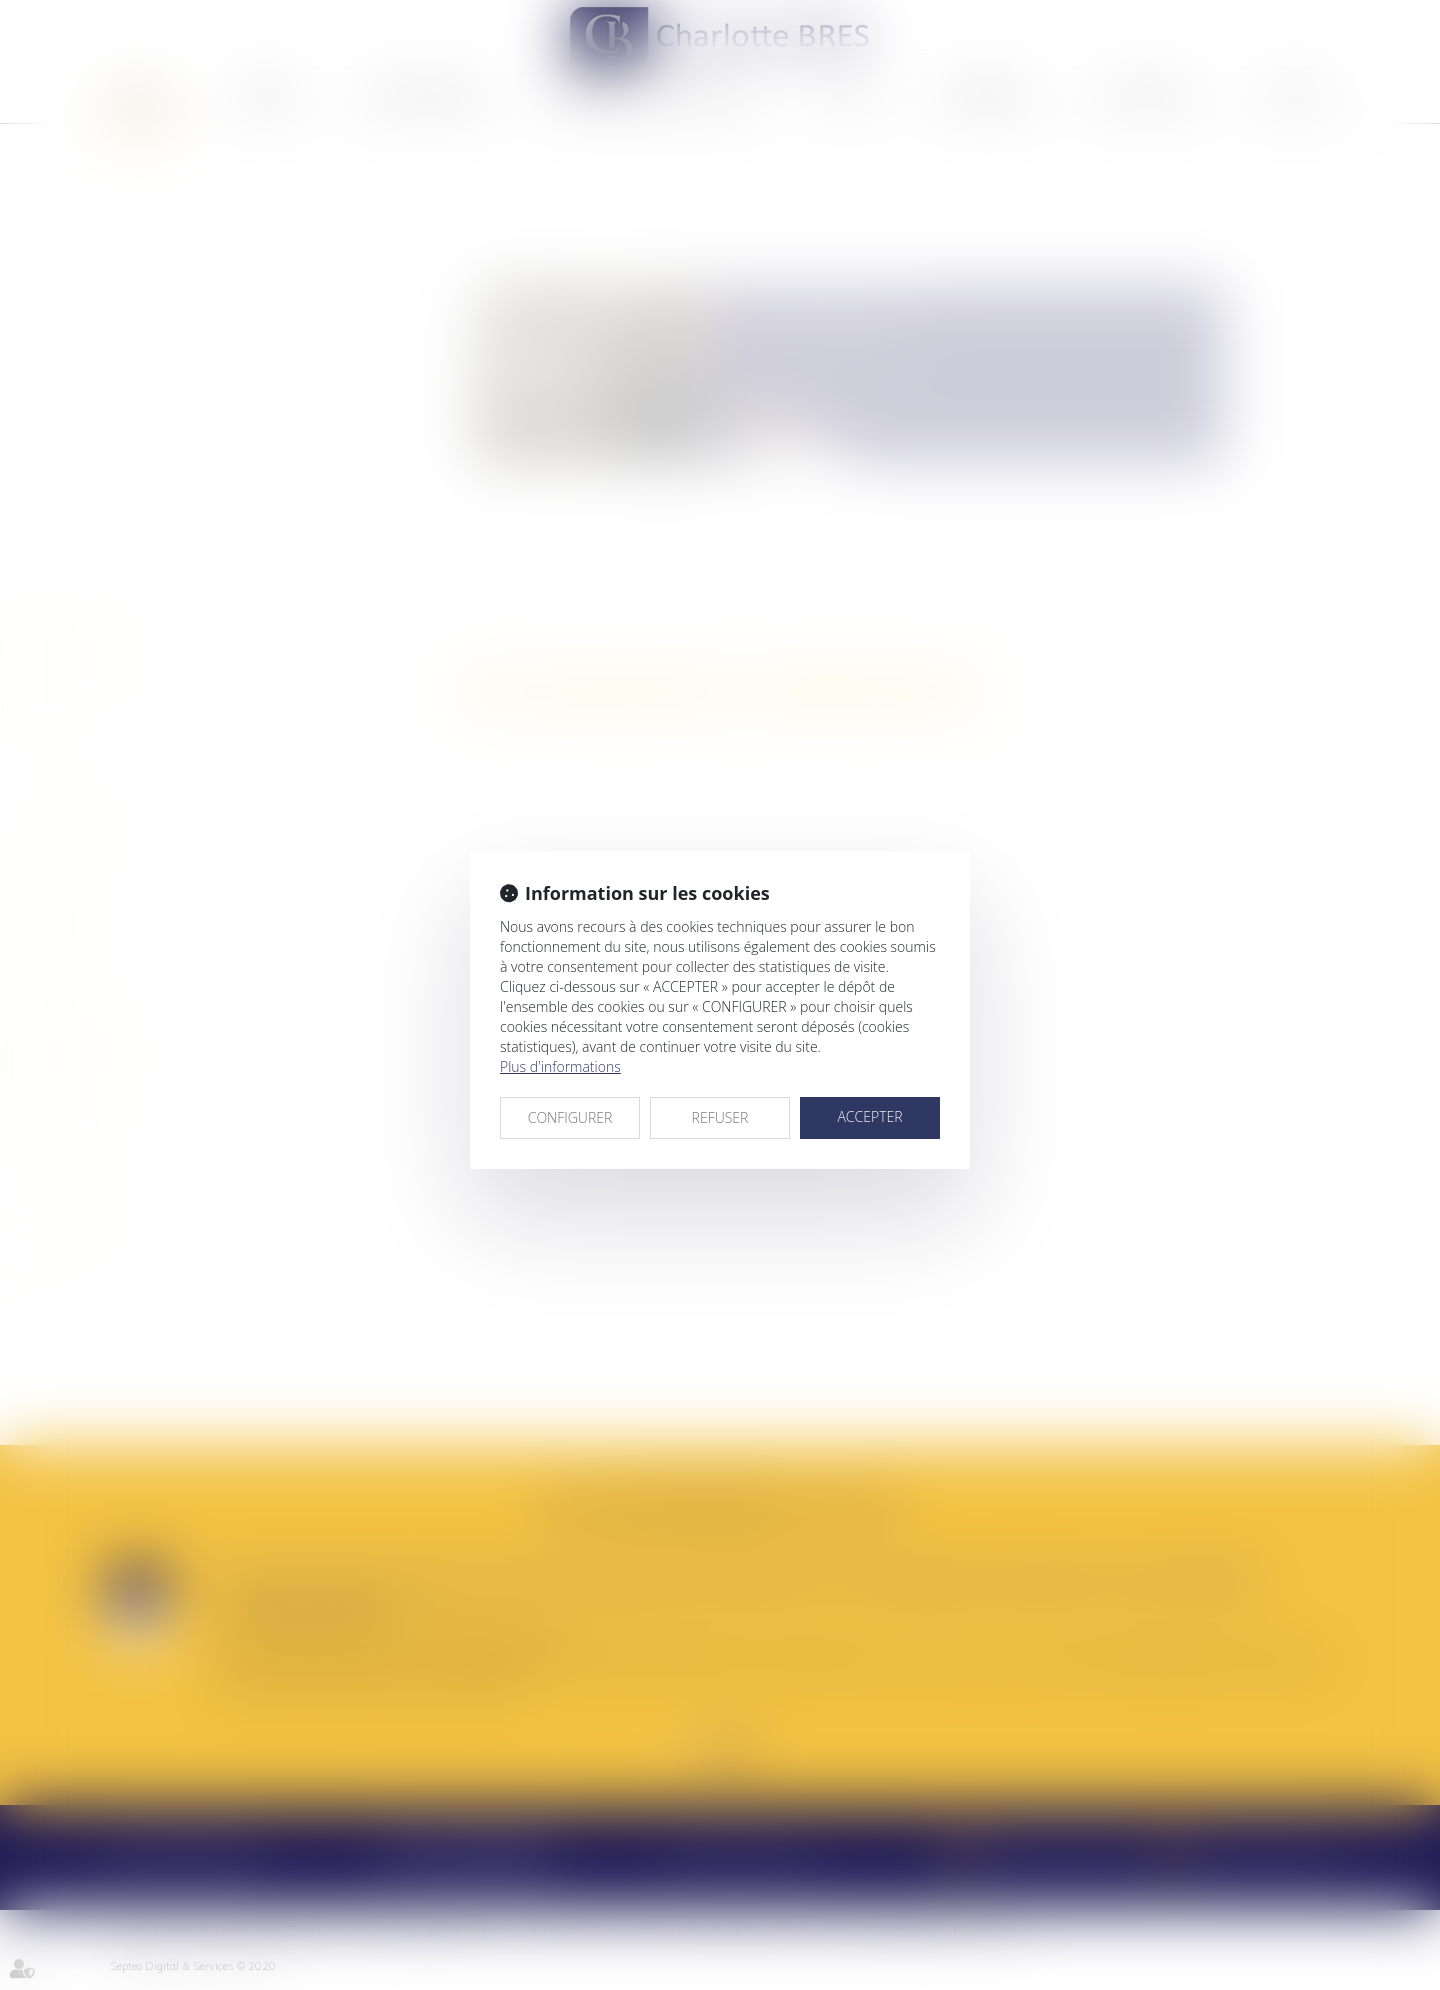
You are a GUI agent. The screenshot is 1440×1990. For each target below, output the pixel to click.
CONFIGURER (570, 1117)
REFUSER (720, 1117)
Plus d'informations (560, 1066)
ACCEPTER (869, 1116)
